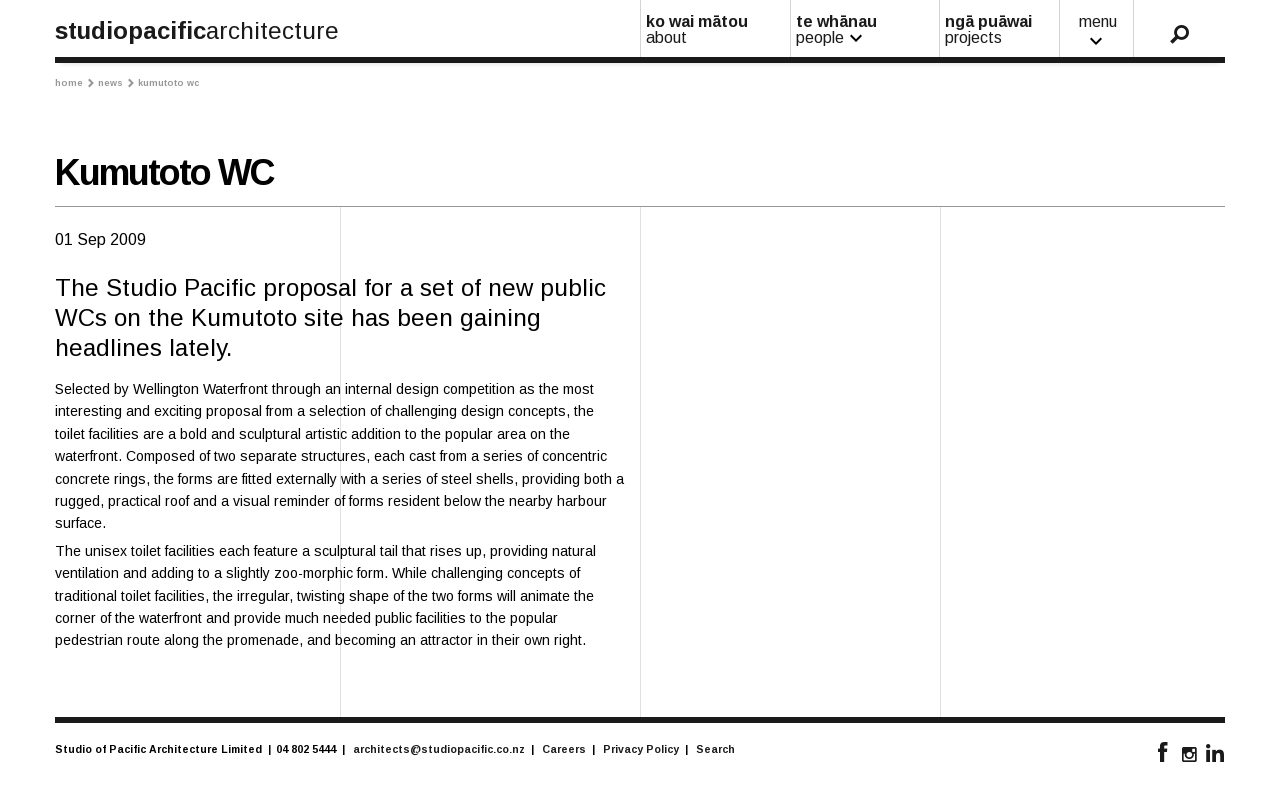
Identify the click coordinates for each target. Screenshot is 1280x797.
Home (74, 83)
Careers (564, 749)
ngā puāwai (1000, 29)
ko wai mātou (716, 29)
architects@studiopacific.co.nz (439, 749)
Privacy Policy (641, 749)
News (116, 83)
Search (715, 749)
